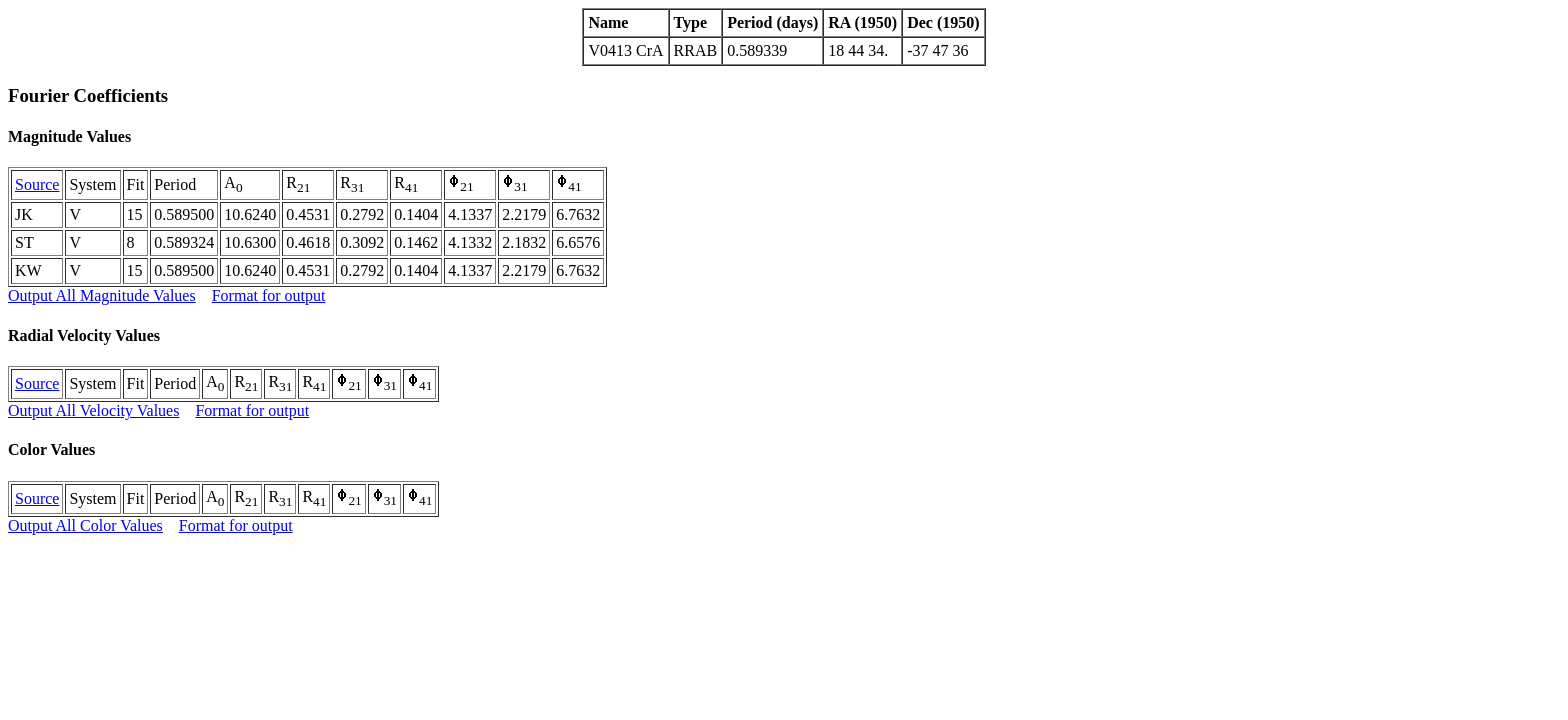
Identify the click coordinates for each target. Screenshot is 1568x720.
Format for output (269, 295)
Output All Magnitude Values (102, 295)
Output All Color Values (85, 525)
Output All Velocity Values (93, 410)
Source (37, 184)
